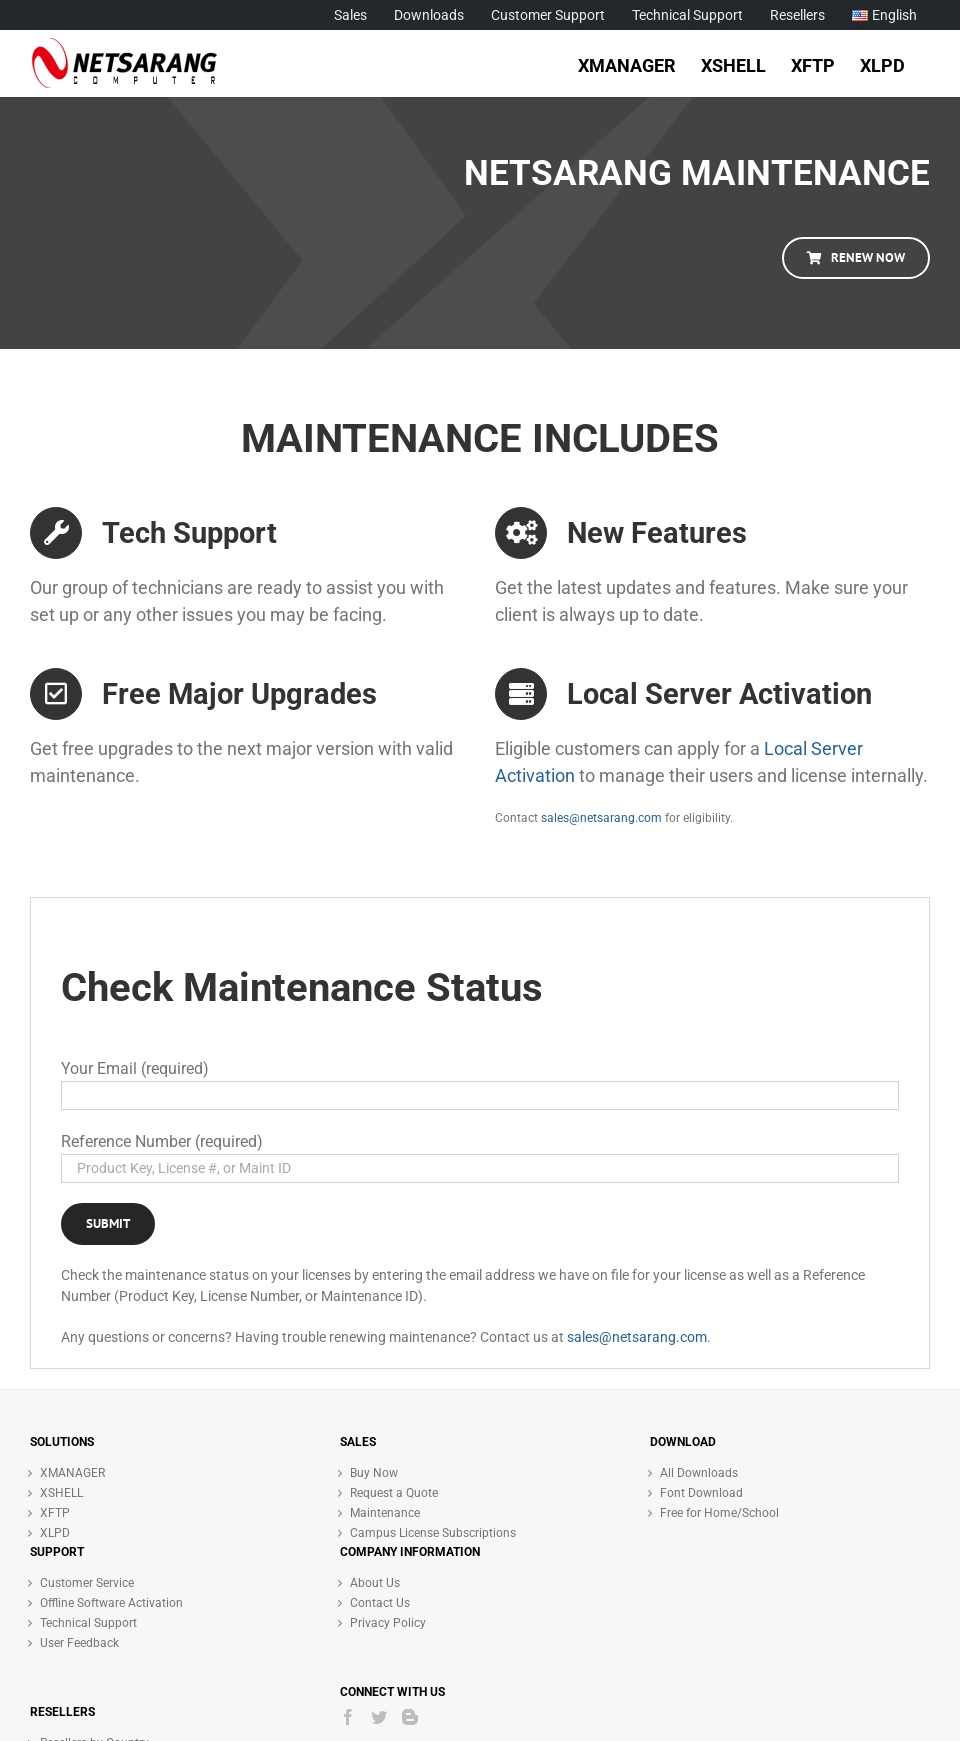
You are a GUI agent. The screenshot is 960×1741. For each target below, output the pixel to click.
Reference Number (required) (162, 1141)
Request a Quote (394, 1493)
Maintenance (385, 1513)
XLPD (55, 1533)
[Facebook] (348, 1717)
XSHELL (61, 1493)
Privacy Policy (388, 1623)
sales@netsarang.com (601, 818)
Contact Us (380, 1603)
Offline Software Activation (111, 1603)
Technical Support (88, 1623)
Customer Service (87, 1583)
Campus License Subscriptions (433, 1533)
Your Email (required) (135, 1068)
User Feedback (79, 1643)
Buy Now (374, 1473)
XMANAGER (72, 1473)
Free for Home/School (719, 1513)
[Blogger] (410, 1717)
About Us (375, 1583)
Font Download (701, 1493)
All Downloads (699, 1473)
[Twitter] (379, 1717)
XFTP (55, 1513)
